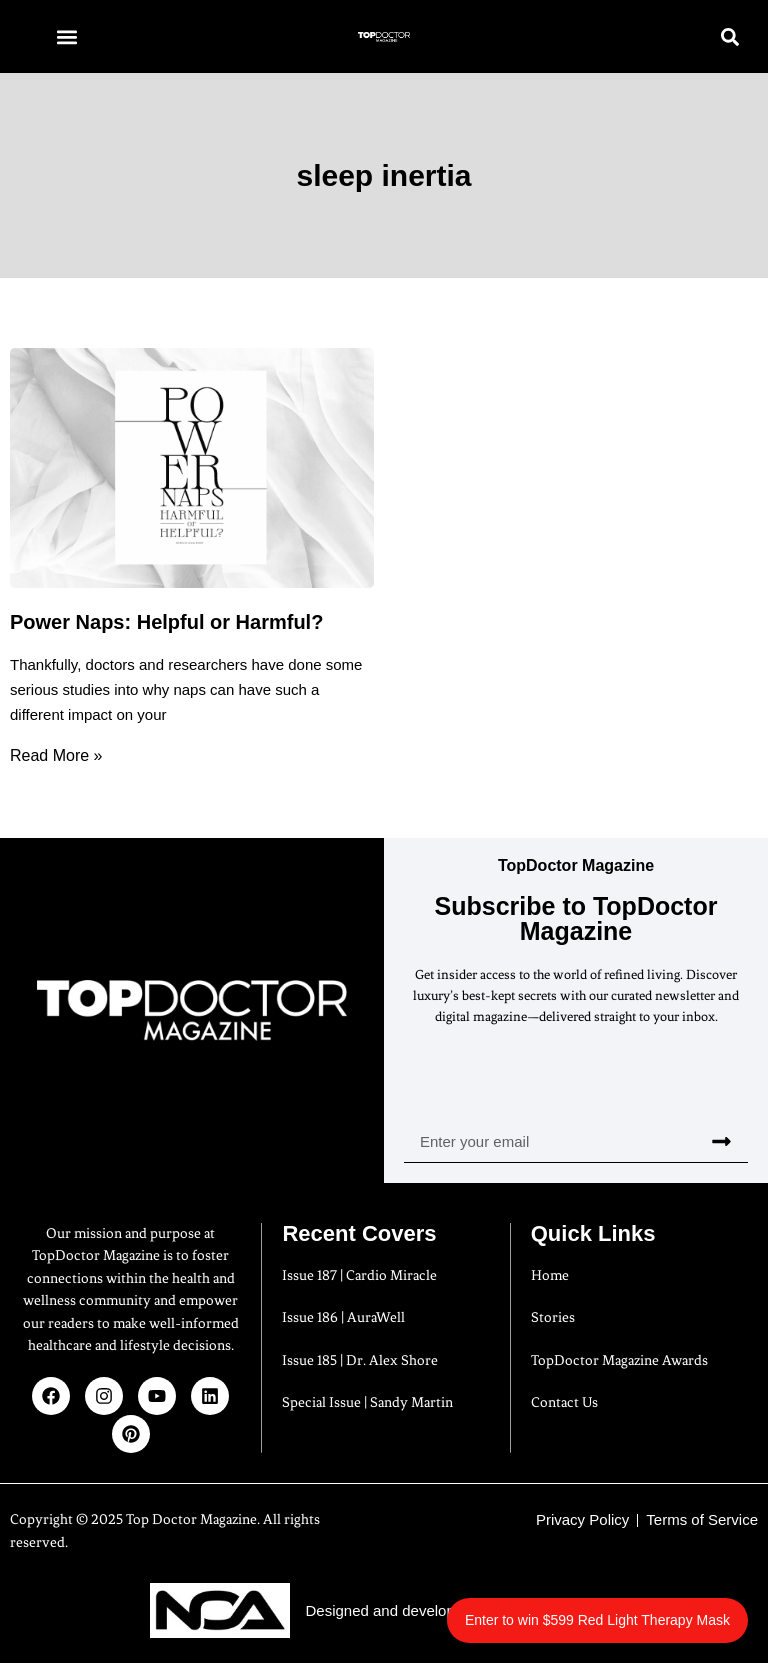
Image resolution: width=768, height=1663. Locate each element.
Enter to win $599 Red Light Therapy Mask (597, 1620)
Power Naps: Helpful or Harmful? (166, 622)
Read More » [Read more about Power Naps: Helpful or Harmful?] (56, 755)
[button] (66, 36)
